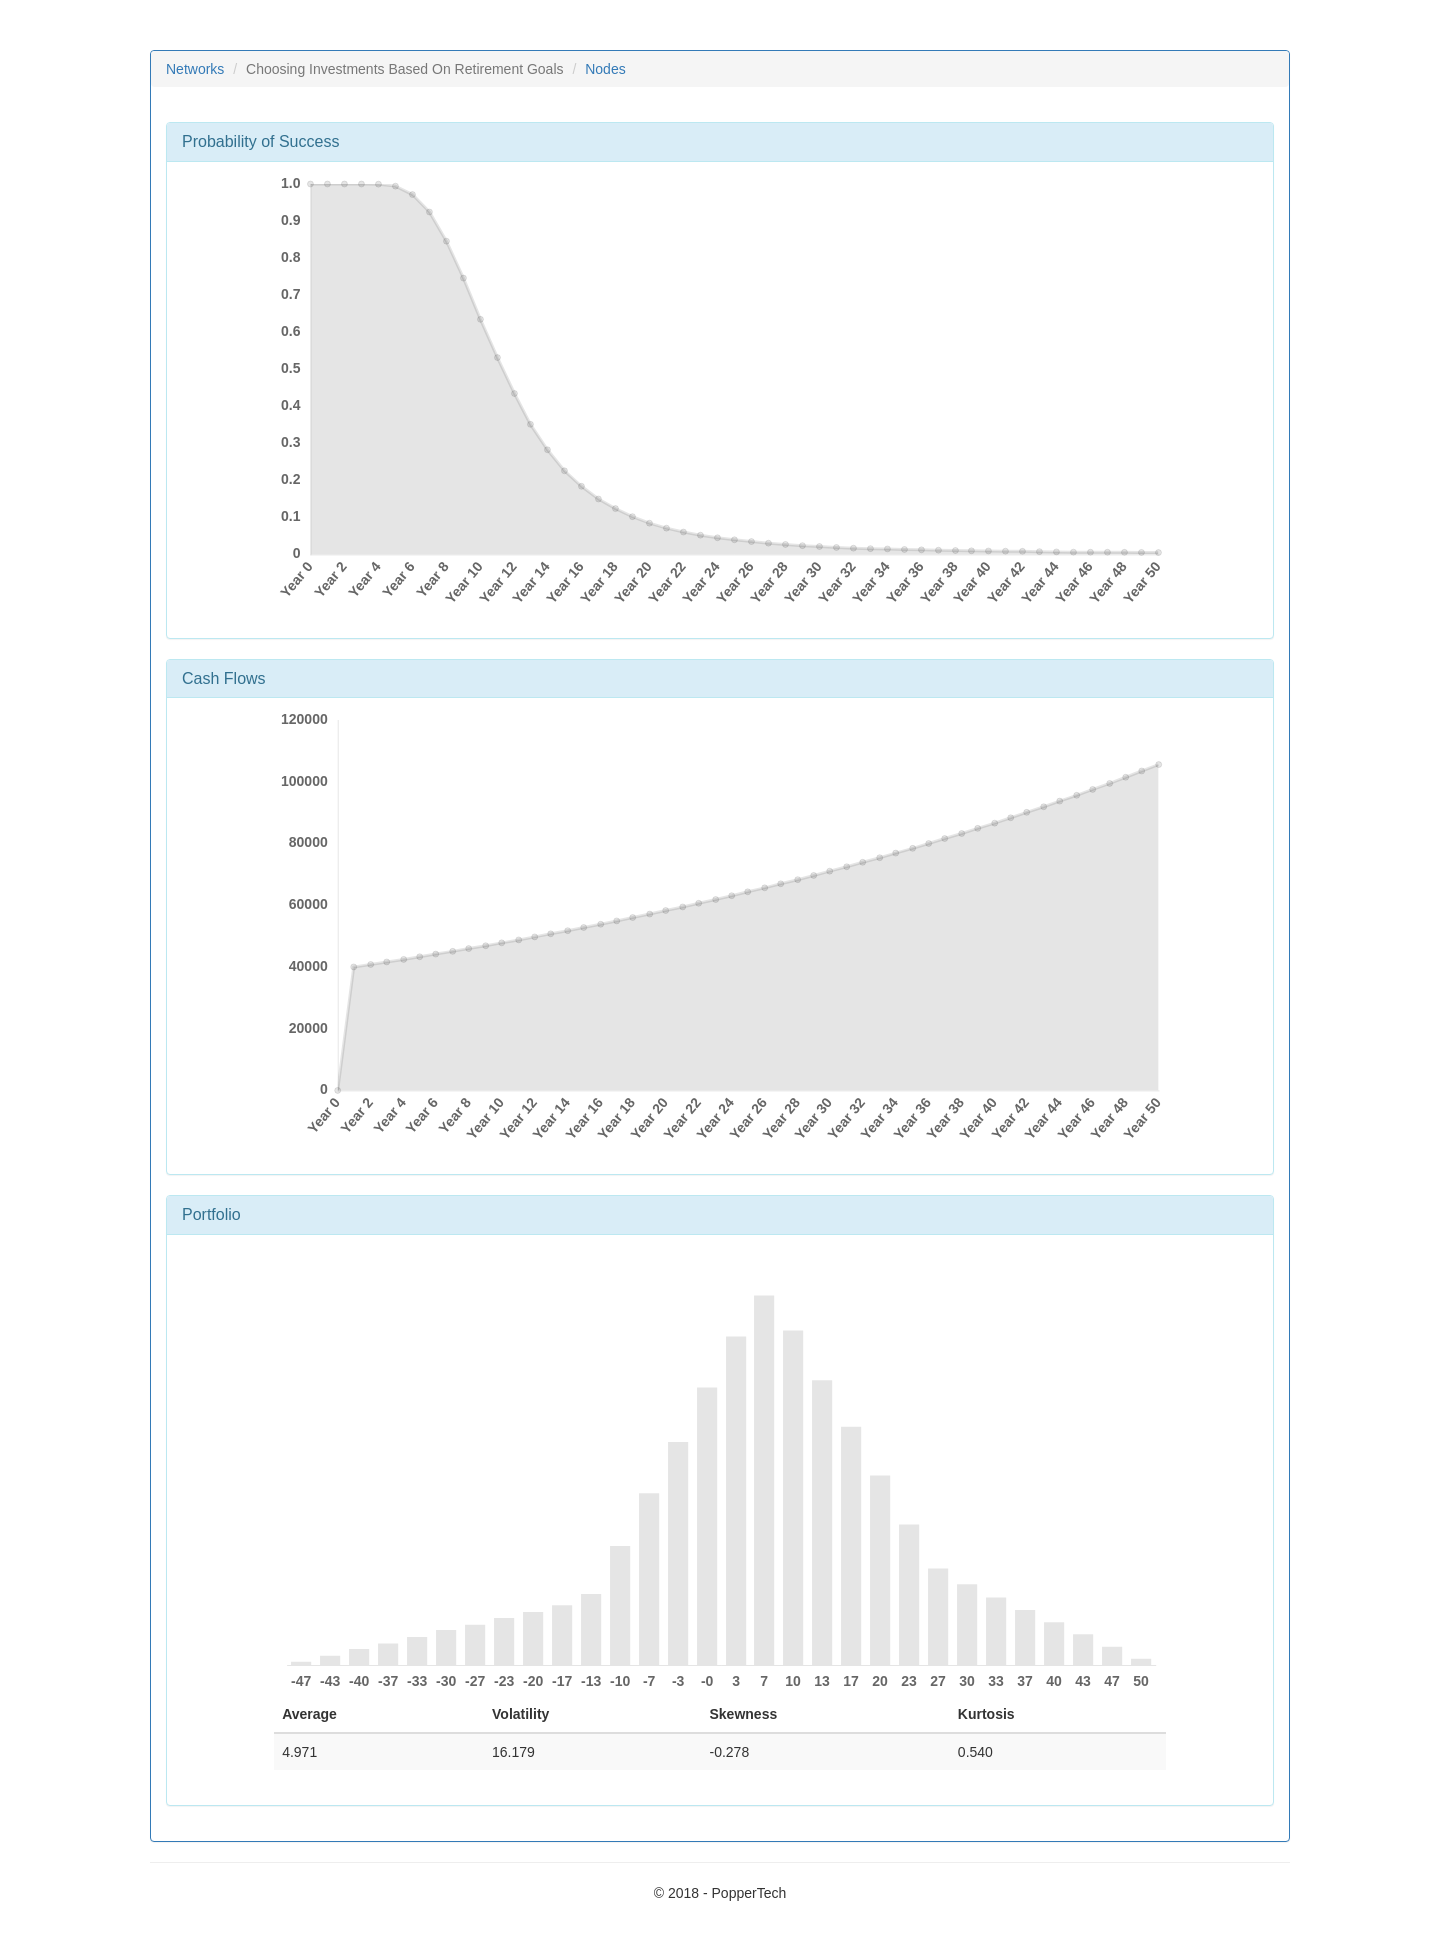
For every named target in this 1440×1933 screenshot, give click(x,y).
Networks (195, 69)
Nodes (605, 69)
